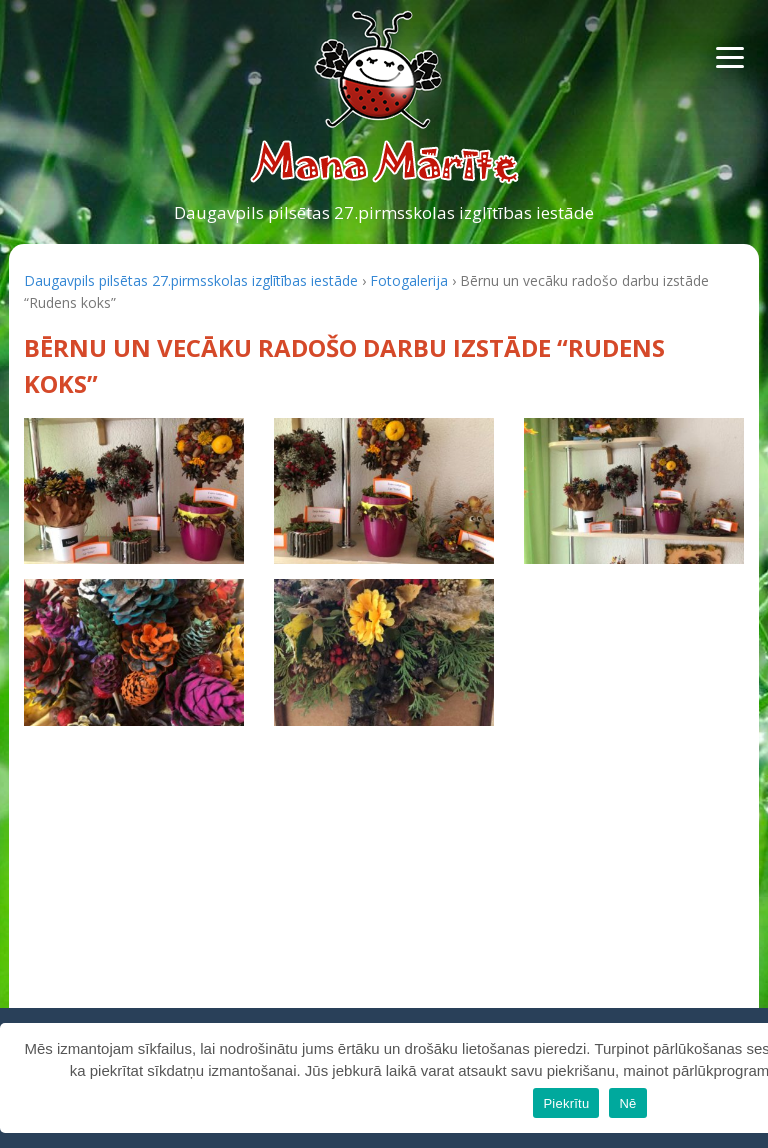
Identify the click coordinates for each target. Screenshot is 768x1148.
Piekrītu (566, 1103)
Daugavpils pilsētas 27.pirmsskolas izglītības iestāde (384, 212)
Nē (627, 1103)
